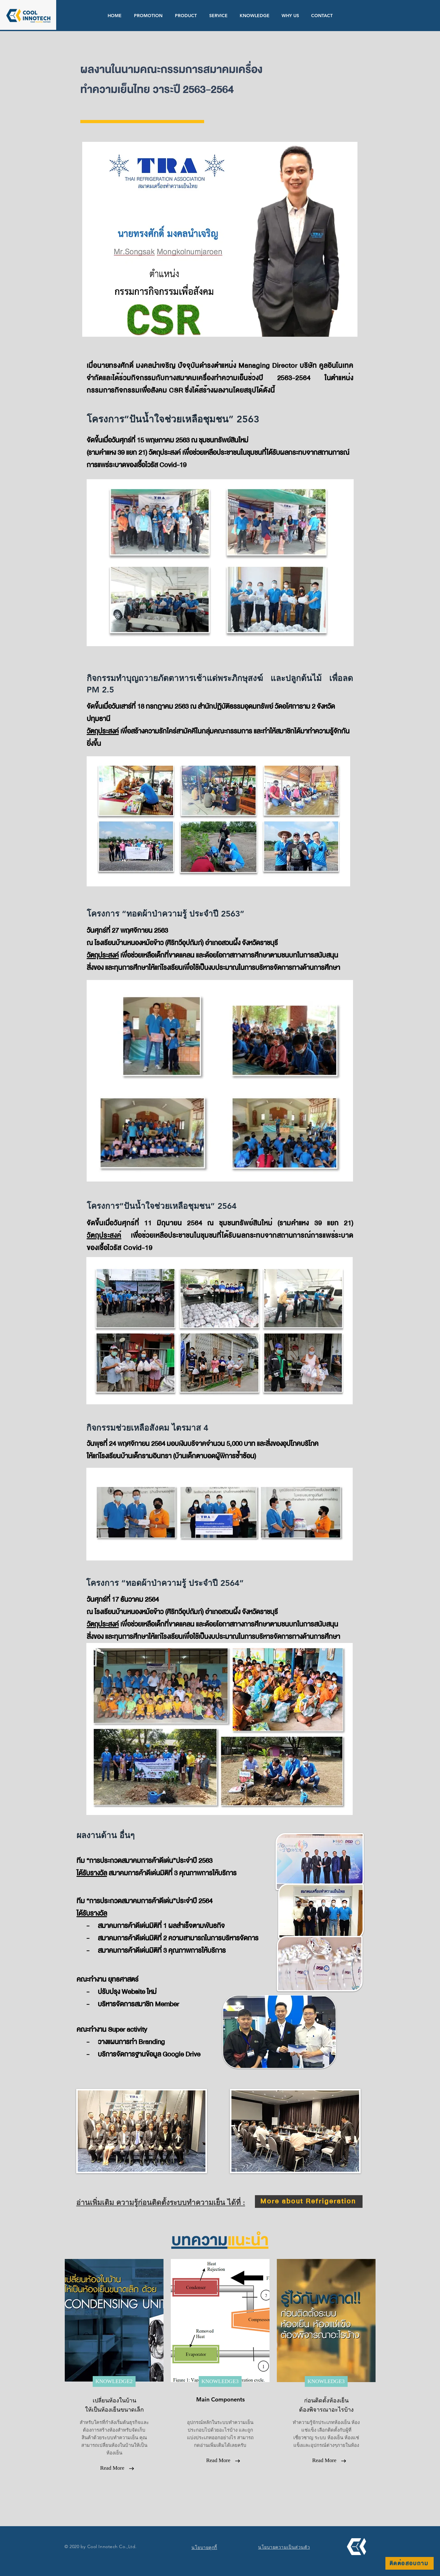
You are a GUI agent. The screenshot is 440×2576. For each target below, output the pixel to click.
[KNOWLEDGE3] (220, 2381)
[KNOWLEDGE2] (114, 2381)
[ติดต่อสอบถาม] (409, 2563)
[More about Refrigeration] (309, 2201)
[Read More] (112, 2468)
